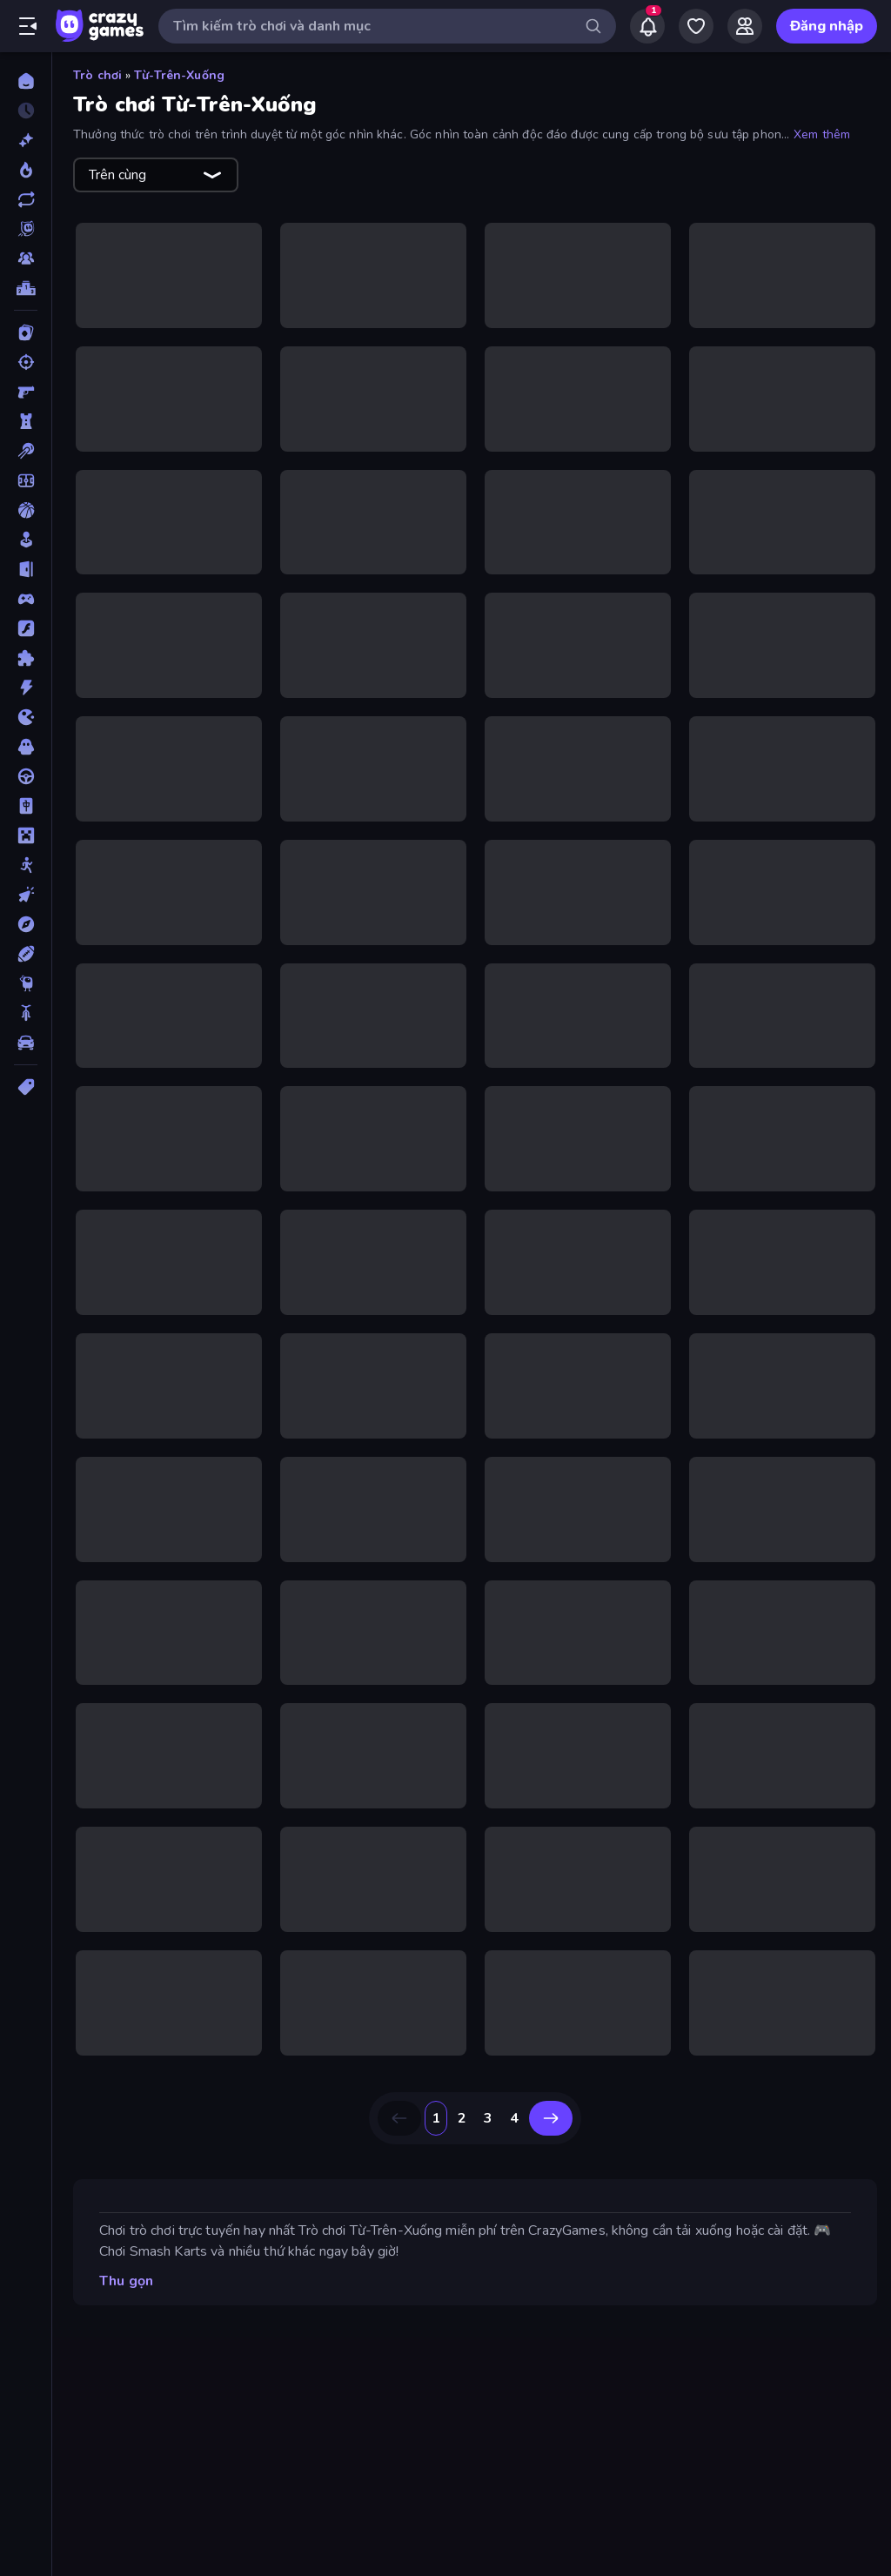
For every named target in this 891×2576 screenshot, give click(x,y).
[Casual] (25, 539)
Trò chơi (97, 75)
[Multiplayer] (25, 258)
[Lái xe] (25, 776)
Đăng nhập (826, 26)
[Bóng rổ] (25, 510)
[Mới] (25, 140)
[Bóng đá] (25, 480)
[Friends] (744, 26)
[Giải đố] (25, 658)
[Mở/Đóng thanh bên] (28, 26)
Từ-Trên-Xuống (179, 75)
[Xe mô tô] (25, 1013)
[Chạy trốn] (25, 569)
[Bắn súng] (25, 362)
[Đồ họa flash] (25, 628)
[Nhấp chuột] (25, 894)
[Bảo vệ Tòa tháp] (25, 421)
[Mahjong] (25, 806)
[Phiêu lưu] (25, 924)
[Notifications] (647, 26)
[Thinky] (25, 983)
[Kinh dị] (25, 746)
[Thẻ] (25, 1087)
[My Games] (696, 26)
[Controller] (25, 599)
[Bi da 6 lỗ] (25, 451)
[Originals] (25, 229)
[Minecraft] (25, 835)
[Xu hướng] (25, 169)
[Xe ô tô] (25, 1042)
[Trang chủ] (25, 81)
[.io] (25, 717)
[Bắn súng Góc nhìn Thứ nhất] (25, 391)
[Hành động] (25, 687)
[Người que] (25, 865)
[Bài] (25, 332)
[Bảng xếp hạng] (25, 288)
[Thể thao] (25, 954)
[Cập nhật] (25, 199)
